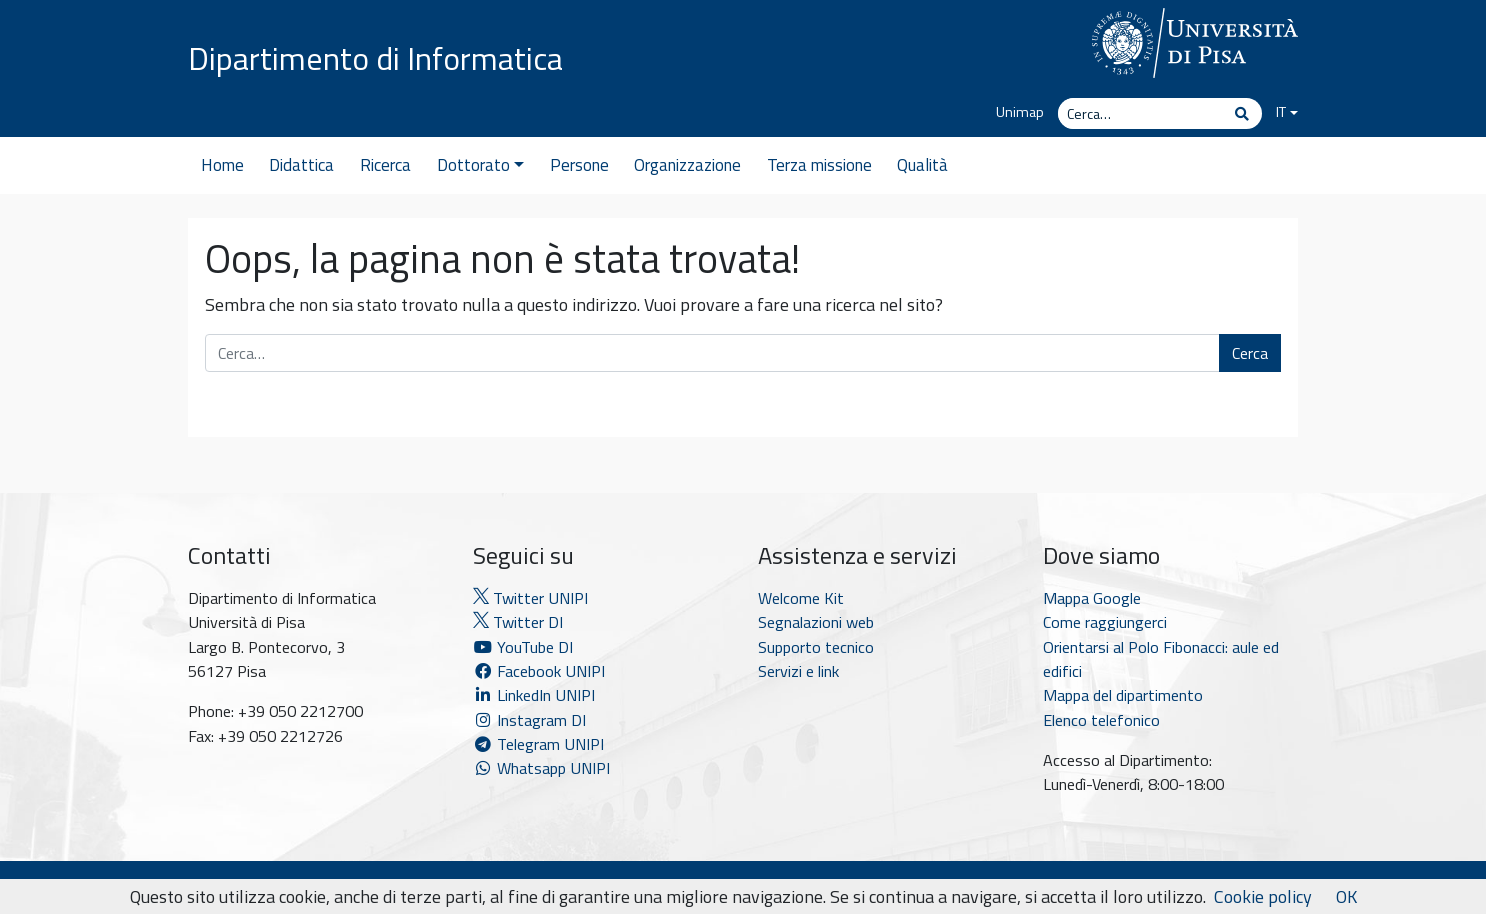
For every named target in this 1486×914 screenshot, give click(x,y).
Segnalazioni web (816, 622)
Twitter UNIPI (530, 598)
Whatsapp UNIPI (541, 768)
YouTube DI (525, 647)
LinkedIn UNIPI (534, 695)
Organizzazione (687, 165)
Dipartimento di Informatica (375, 58)
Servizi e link (798, 671)
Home (222, 165)
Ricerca (385, 165)
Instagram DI (529, 720)
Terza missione (819, 165)
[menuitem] (1280, 113)
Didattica (301, 165)
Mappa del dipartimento (1123, 695)
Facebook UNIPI (539, 671)
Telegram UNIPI (538, 744)
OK (1346, 896)
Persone (579, 165)
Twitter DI (518, 622)
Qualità (922, 165)
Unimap (1020, 112)
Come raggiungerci (1105, 622)
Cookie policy (1263, 896)
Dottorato (480, 165)
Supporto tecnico (816, 647)
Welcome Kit (801, 598)
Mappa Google (1092, 598)
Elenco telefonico (1101, 720)
